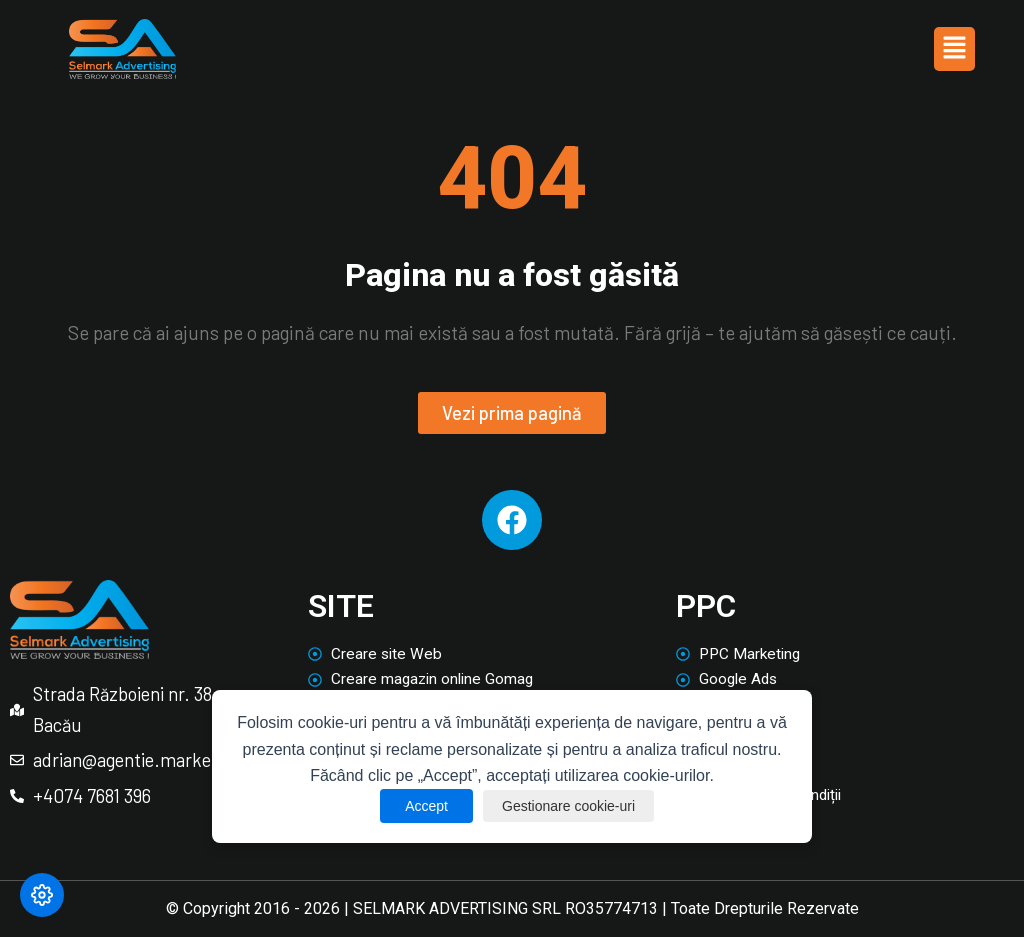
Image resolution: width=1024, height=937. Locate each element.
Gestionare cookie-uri (570, 806)
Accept (418, 806)
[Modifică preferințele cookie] (42, 895)
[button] (954, 50)
